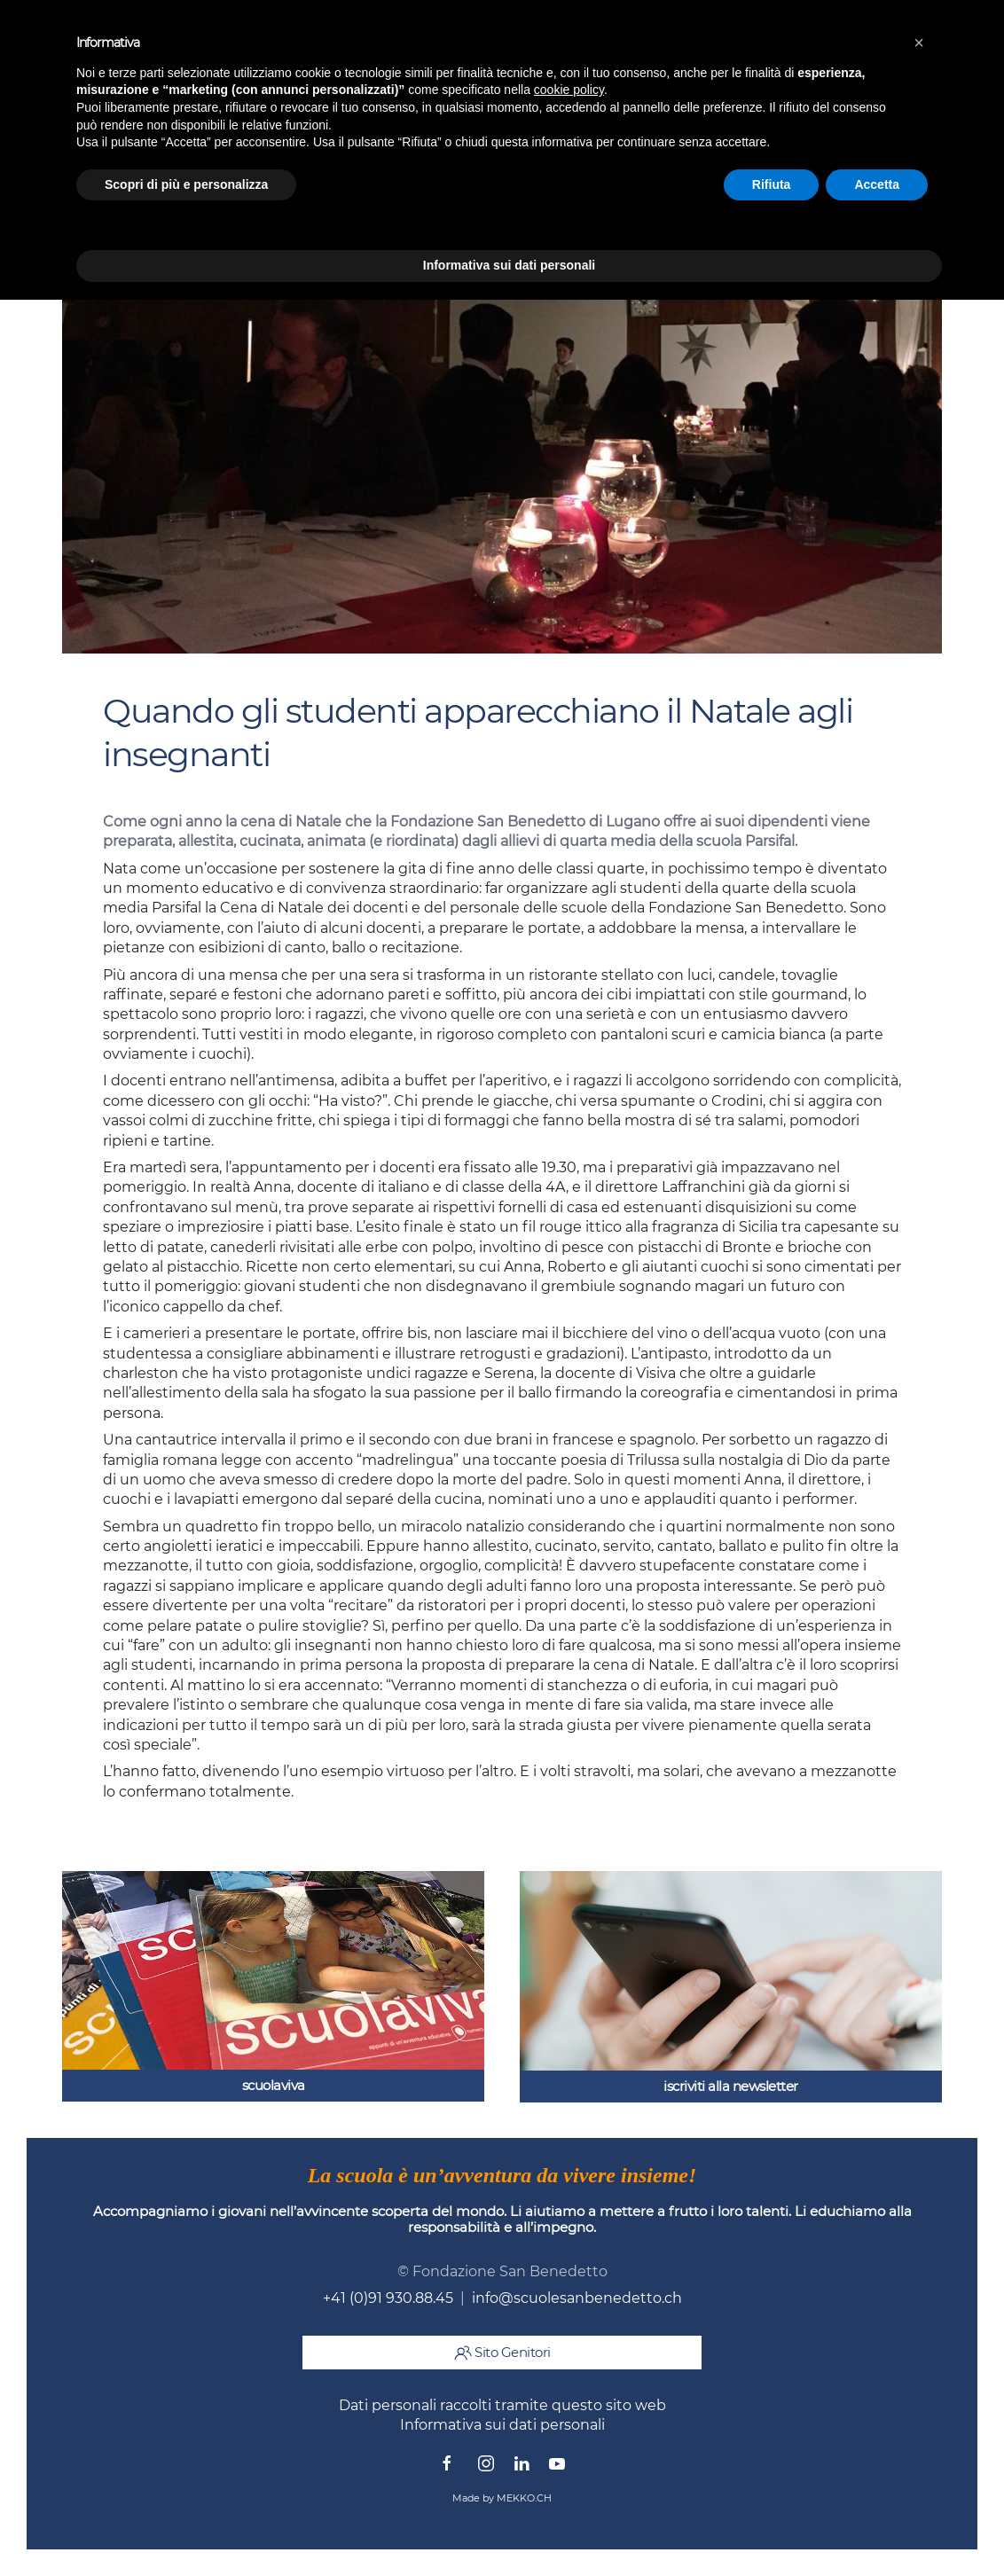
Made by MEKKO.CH (502, 2498)
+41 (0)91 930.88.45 (388, 2298)
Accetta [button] (876, 184)
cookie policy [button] (569, 89)
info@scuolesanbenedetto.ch (577, 2298)
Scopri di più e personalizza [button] (186, 184)
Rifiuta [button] (771, 184)
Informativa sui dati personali (502, 2424)
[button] (919, 42)
